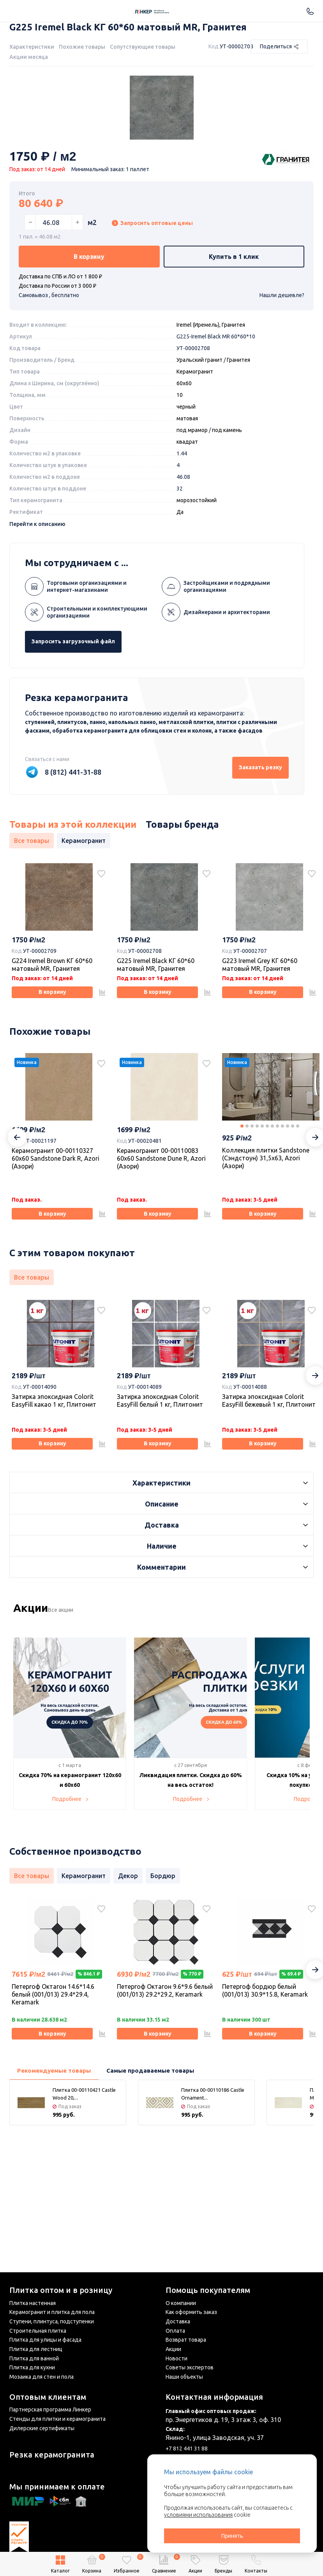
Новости (176, 2358)
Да (180, 593)
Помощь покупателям (208, 2290)
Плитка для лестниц (35, 2349)
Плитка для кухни (32, 2367)
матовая (187, 499)
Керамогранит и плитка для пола (52, 2312)
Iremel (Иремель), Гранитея (211, 405)
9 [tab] (282, 1216)
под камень (227, 511)
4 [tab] (257, 1216)
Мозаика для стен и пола (41, 2377)
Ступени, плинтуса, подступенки (51, 2321)
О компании (181, 2303)
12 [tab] (297, 1216)
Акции (173, 2349)
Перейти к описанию (37, 605)
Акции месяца (28, 57)
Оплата (175, 2331)
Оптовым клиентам (47, 2397)
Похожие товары (82, 47)
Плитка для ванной (34, 2358)
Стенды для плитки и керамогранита (57, 2419)
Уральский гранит (199, 440)
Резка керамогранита (51, 2454)
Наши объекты (184, 2377)
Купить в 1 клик (234, 334)
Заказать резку (248, 848)
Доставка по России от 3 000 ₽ (57, 366)
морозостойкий (197, 581)
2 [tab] (247, 1216)
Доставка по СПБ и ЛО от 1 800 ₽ (60, 357)
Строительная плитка (37, 2331)
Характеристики (31, 47)
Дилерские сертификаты (41, 2428)
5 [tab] (262, 1216)
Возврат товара (186, 2340)
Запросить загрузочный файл (88, 722)
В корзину (89, 334)
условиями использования (198, 2515)
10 (180, 476)
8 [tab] (277, 1216)
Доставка (178, 2321)
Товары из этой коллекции (72, 905)
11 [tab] (292, 1216)
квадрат (187, 522)
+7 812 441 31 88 (187, 2448)
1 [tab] (242, 1216)
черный (186, 487)
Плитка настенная (32, 2303)
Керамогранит (195, 452)
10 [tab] (287, 1216)
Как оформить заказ (191, 2312)
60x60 (184, 464)
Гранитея (238, 440)
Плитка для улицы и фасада (45, 2340)
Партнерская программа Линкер (50, 2409)
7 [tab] (272, 1216)
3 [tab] (252, 1216)
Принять (232, 2536)
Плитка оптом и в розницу (60, 2290)
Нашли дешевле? (281, 376)
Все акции (72, 1714)
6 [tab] (267, 1216)
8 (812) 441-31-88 (73, 853)
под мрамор (192, 511)
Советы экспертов (190, 2367)
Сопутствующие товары (142, 47)
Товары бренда (182, 905)
